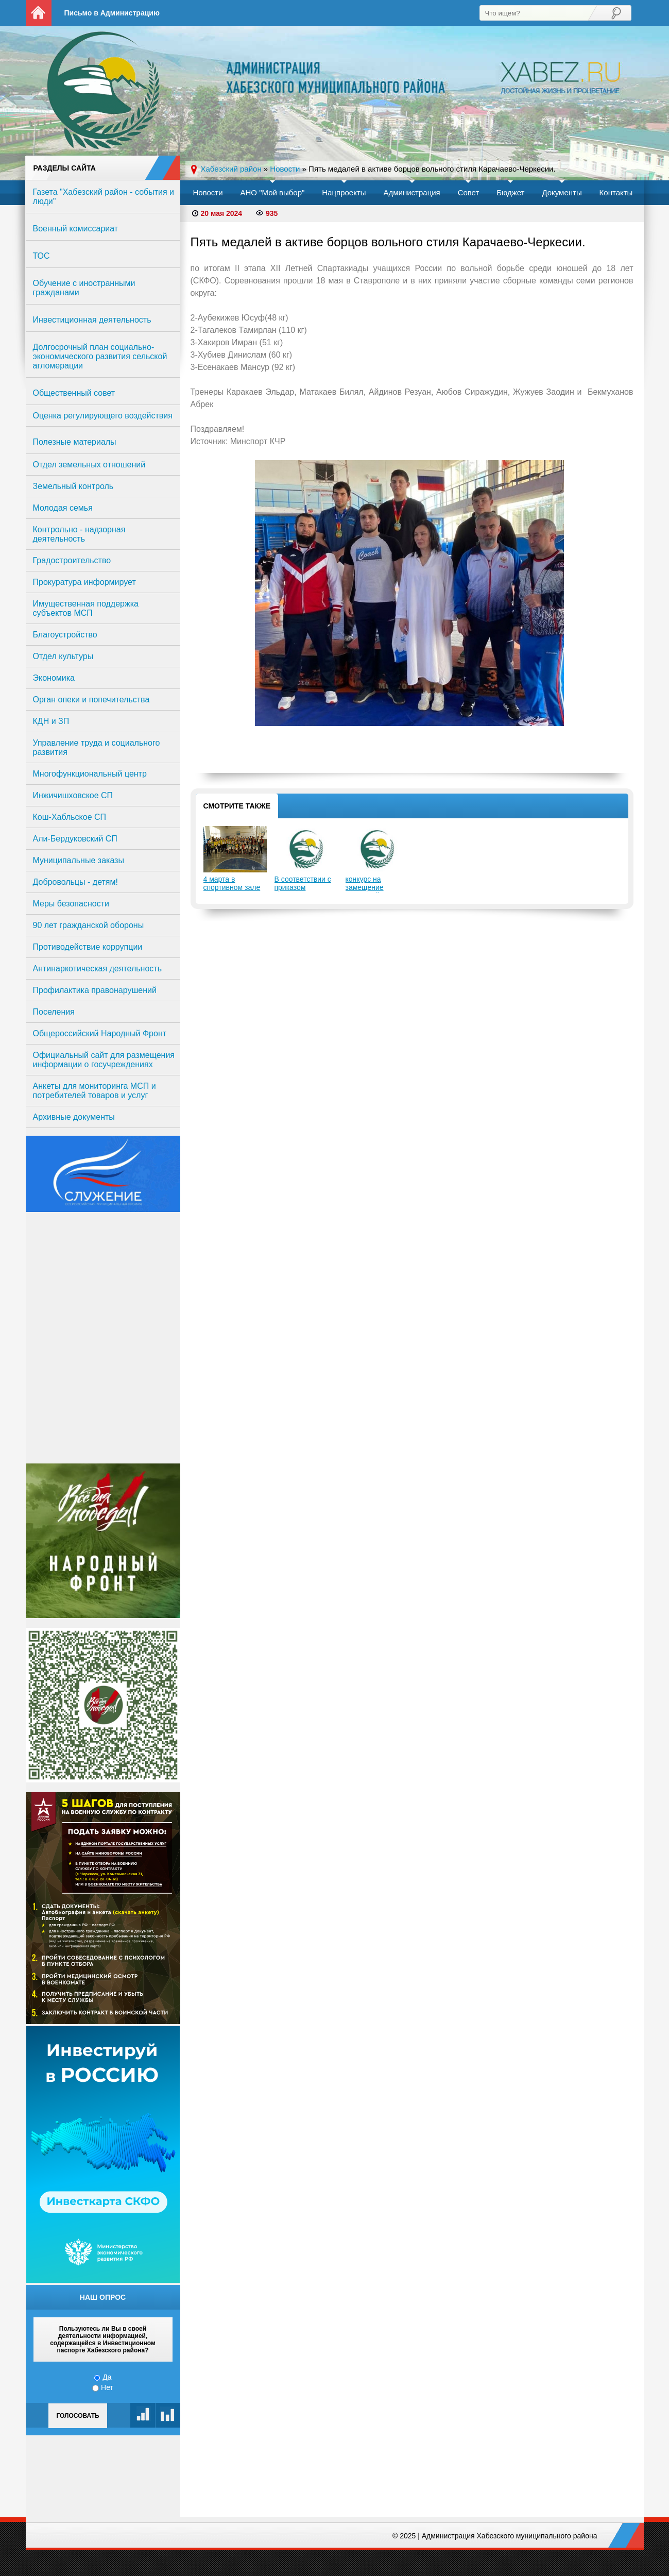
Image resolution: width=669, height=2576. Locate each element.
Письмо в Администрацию (112, 13)
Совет (468, 192)
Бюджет (510, 192)
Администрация (411, 192)
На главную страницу (39, 13)
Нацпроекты (344, 192)
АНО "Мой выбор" (272, 192)
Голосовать (77, 2415)
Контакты (616, 192)
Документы (561, 192)
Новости (208, 192)
